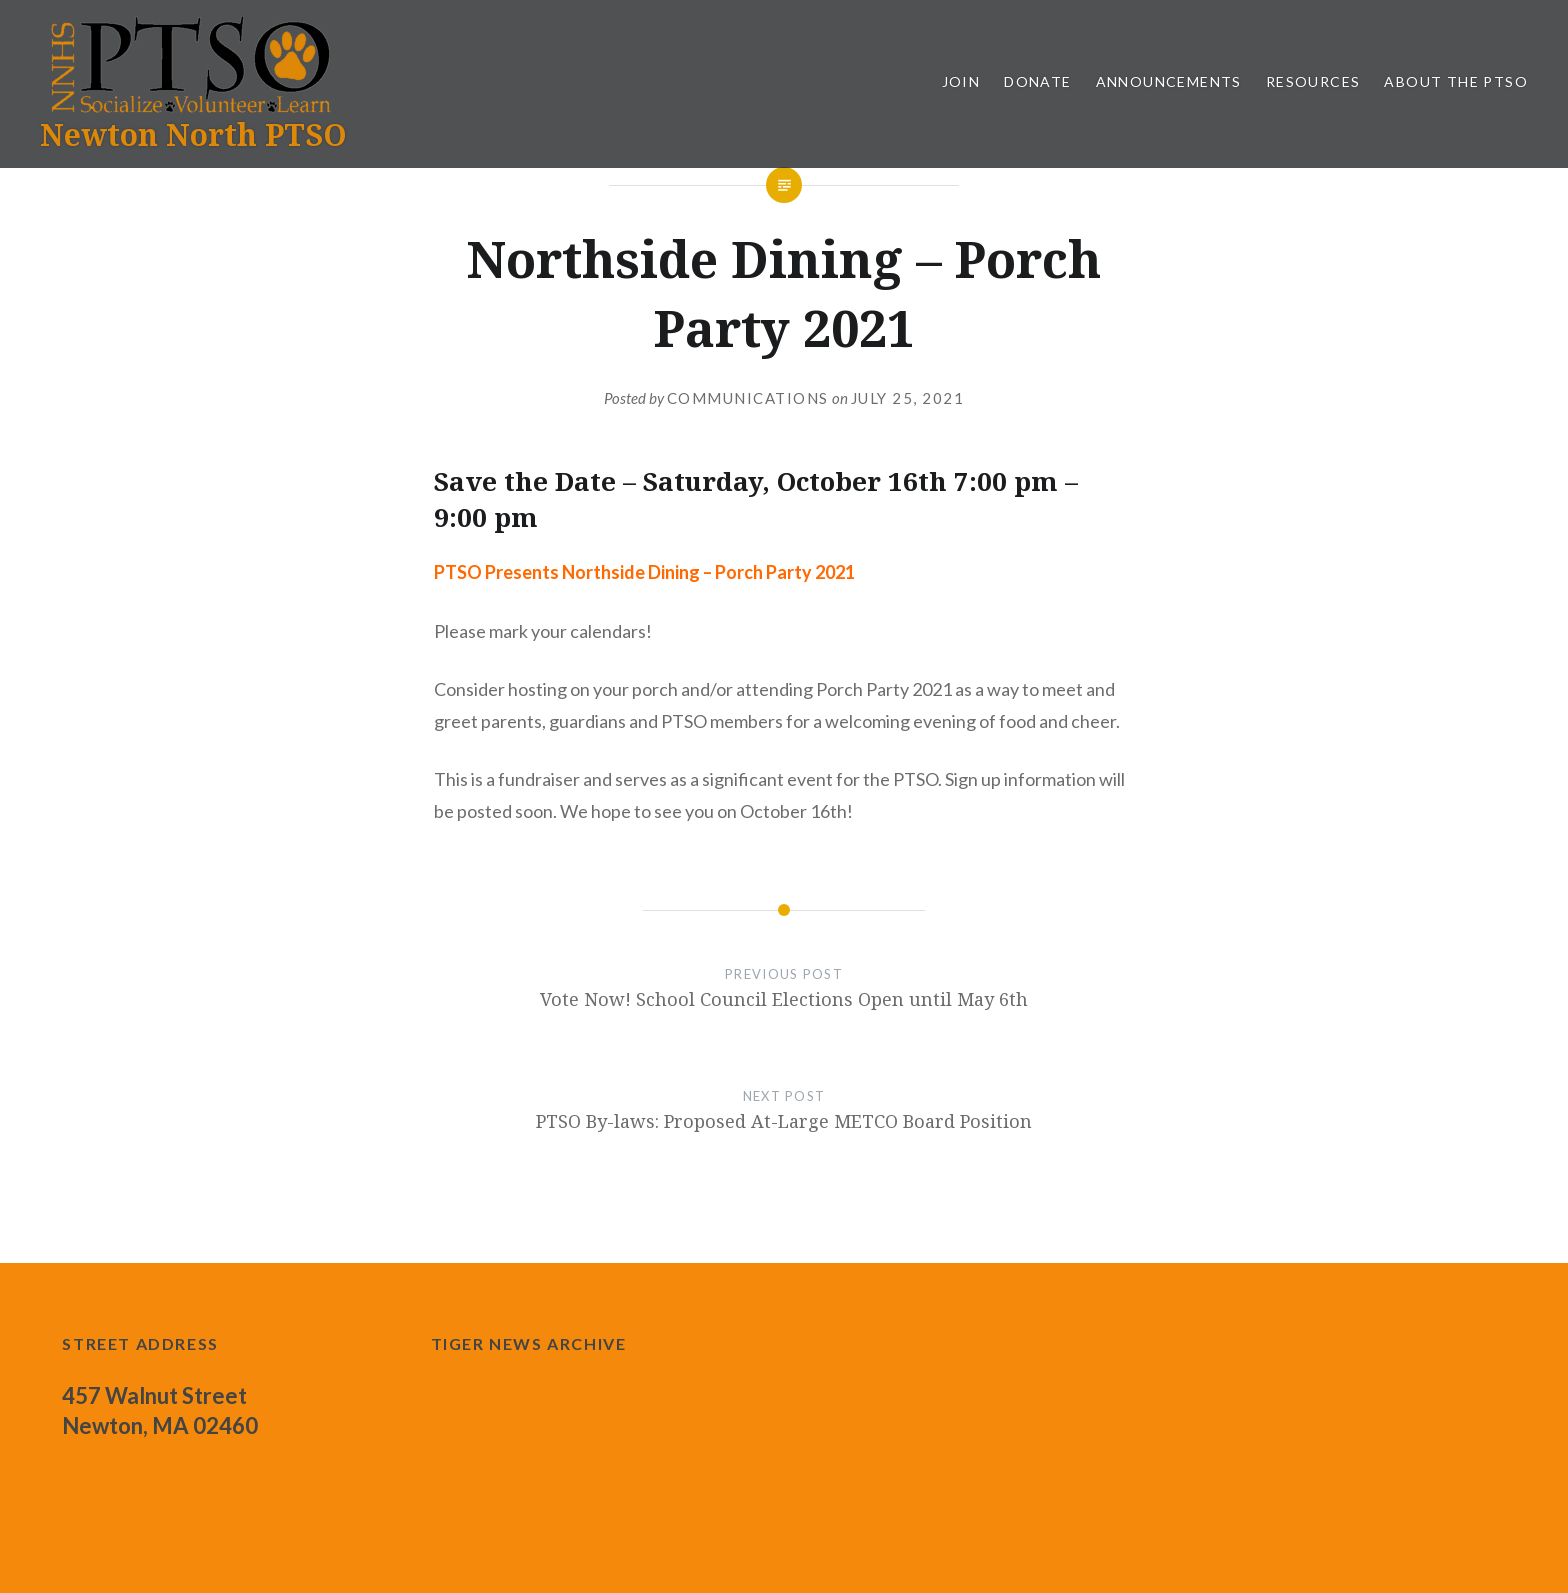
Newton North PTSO (193, 134)
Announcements (1169, 81)
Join (961, 81)
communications (748, 398)
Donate (1037, 81)
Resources (1313, 81)
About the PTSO (1456, 81)
